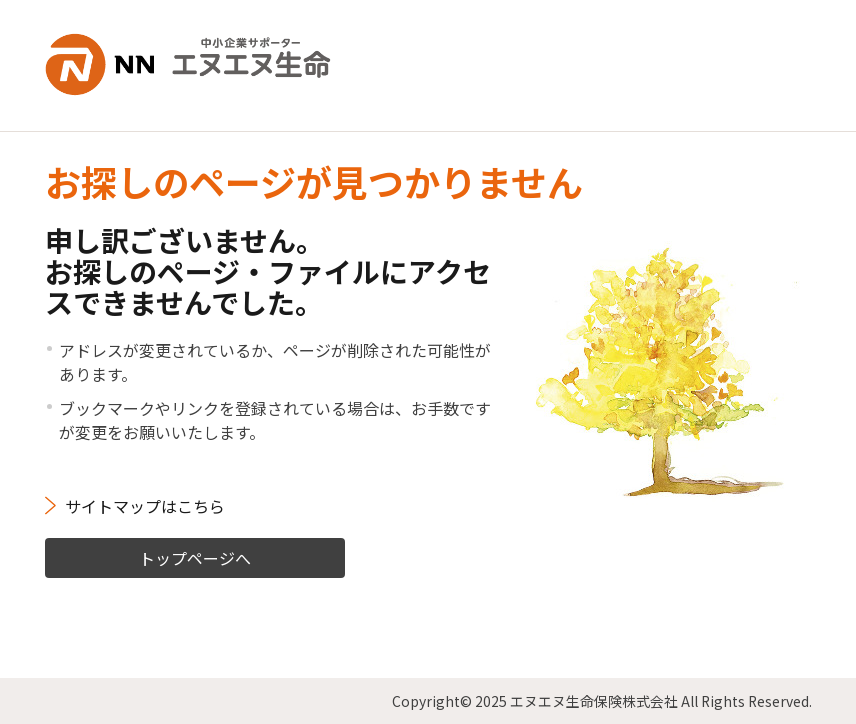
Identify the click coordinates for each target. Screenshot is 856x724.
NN (189, 64)
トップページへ (195, 557)
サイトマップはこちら (145, 505)
